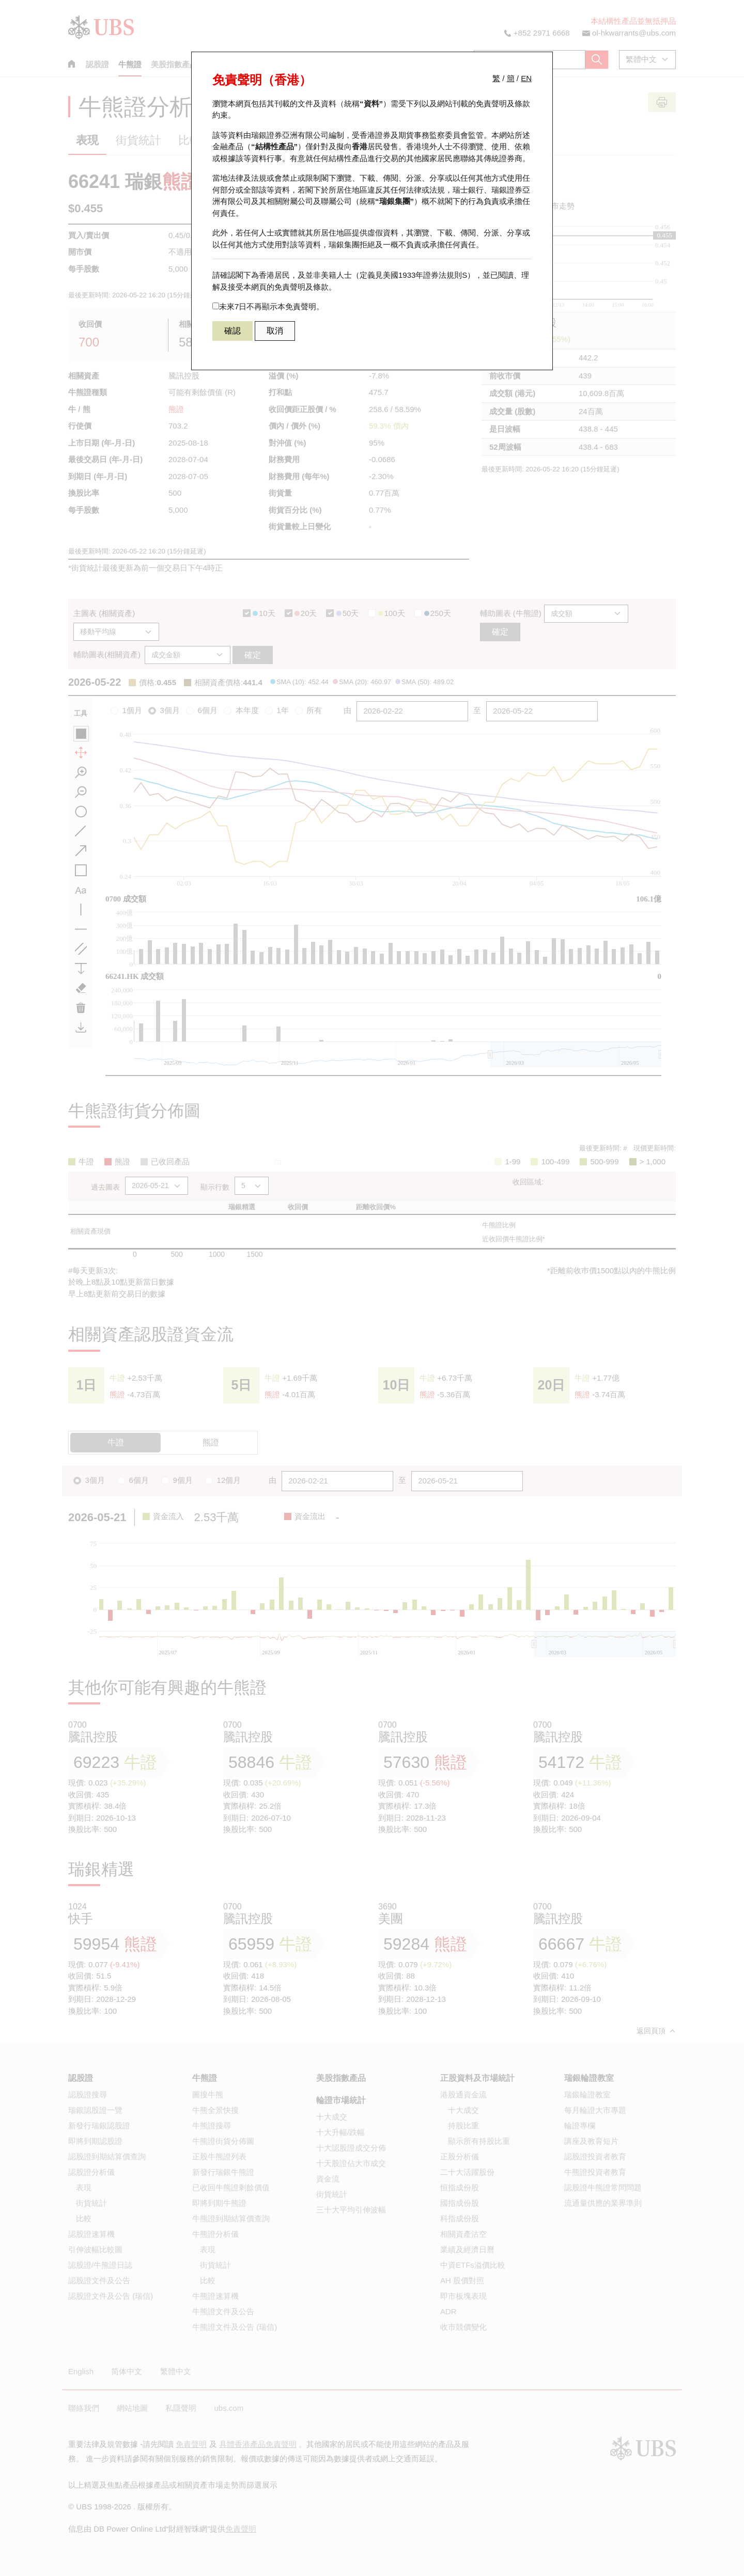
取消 (275, 330)
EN (526, 78)
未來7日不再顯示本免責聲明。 (268, 306)
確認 (232, 330)
